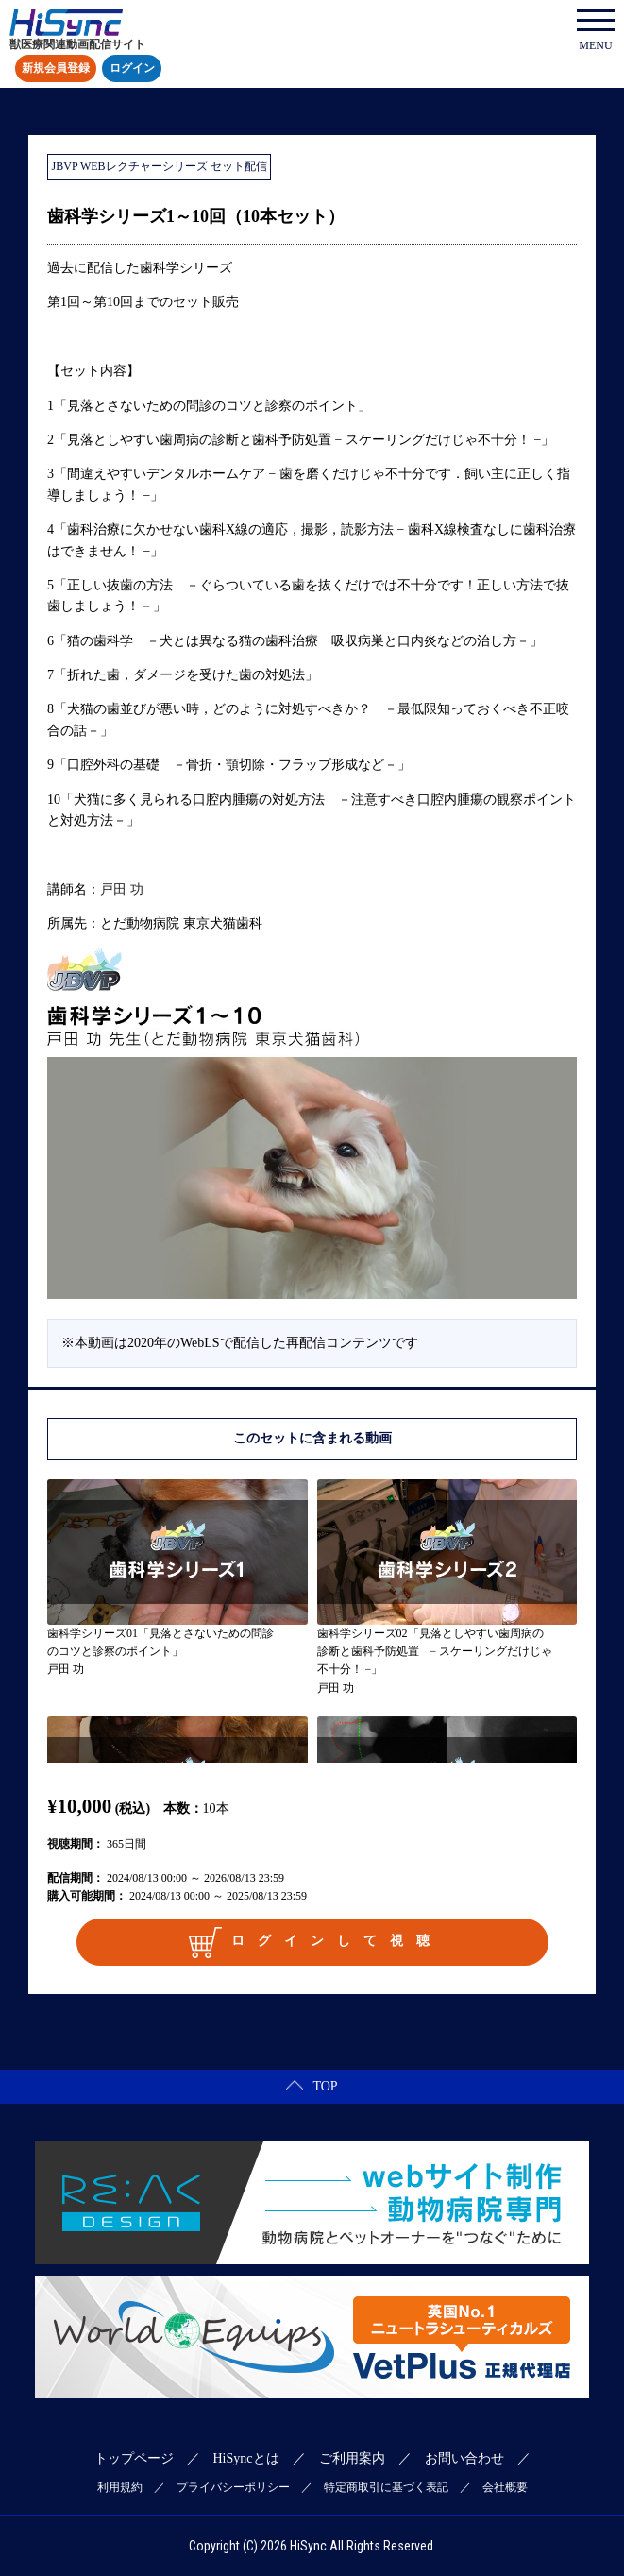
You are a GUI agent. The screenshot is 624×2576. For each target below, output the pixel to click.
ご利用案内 (352, 2458)
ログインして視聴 (315, 1942)
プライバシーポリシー (233, 2487)
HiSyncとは (246, 2458)
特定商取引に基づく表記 (386, 2487)
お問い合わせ (464, 2458)
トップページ (134, 2458)
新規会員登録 (56, 69)
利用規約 (120, 2487)
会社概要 (505, 2487)
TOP (311, 2086)
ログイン (132, 69)
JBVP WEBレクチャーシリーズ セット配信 (159, 166)
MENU (596, 30)
